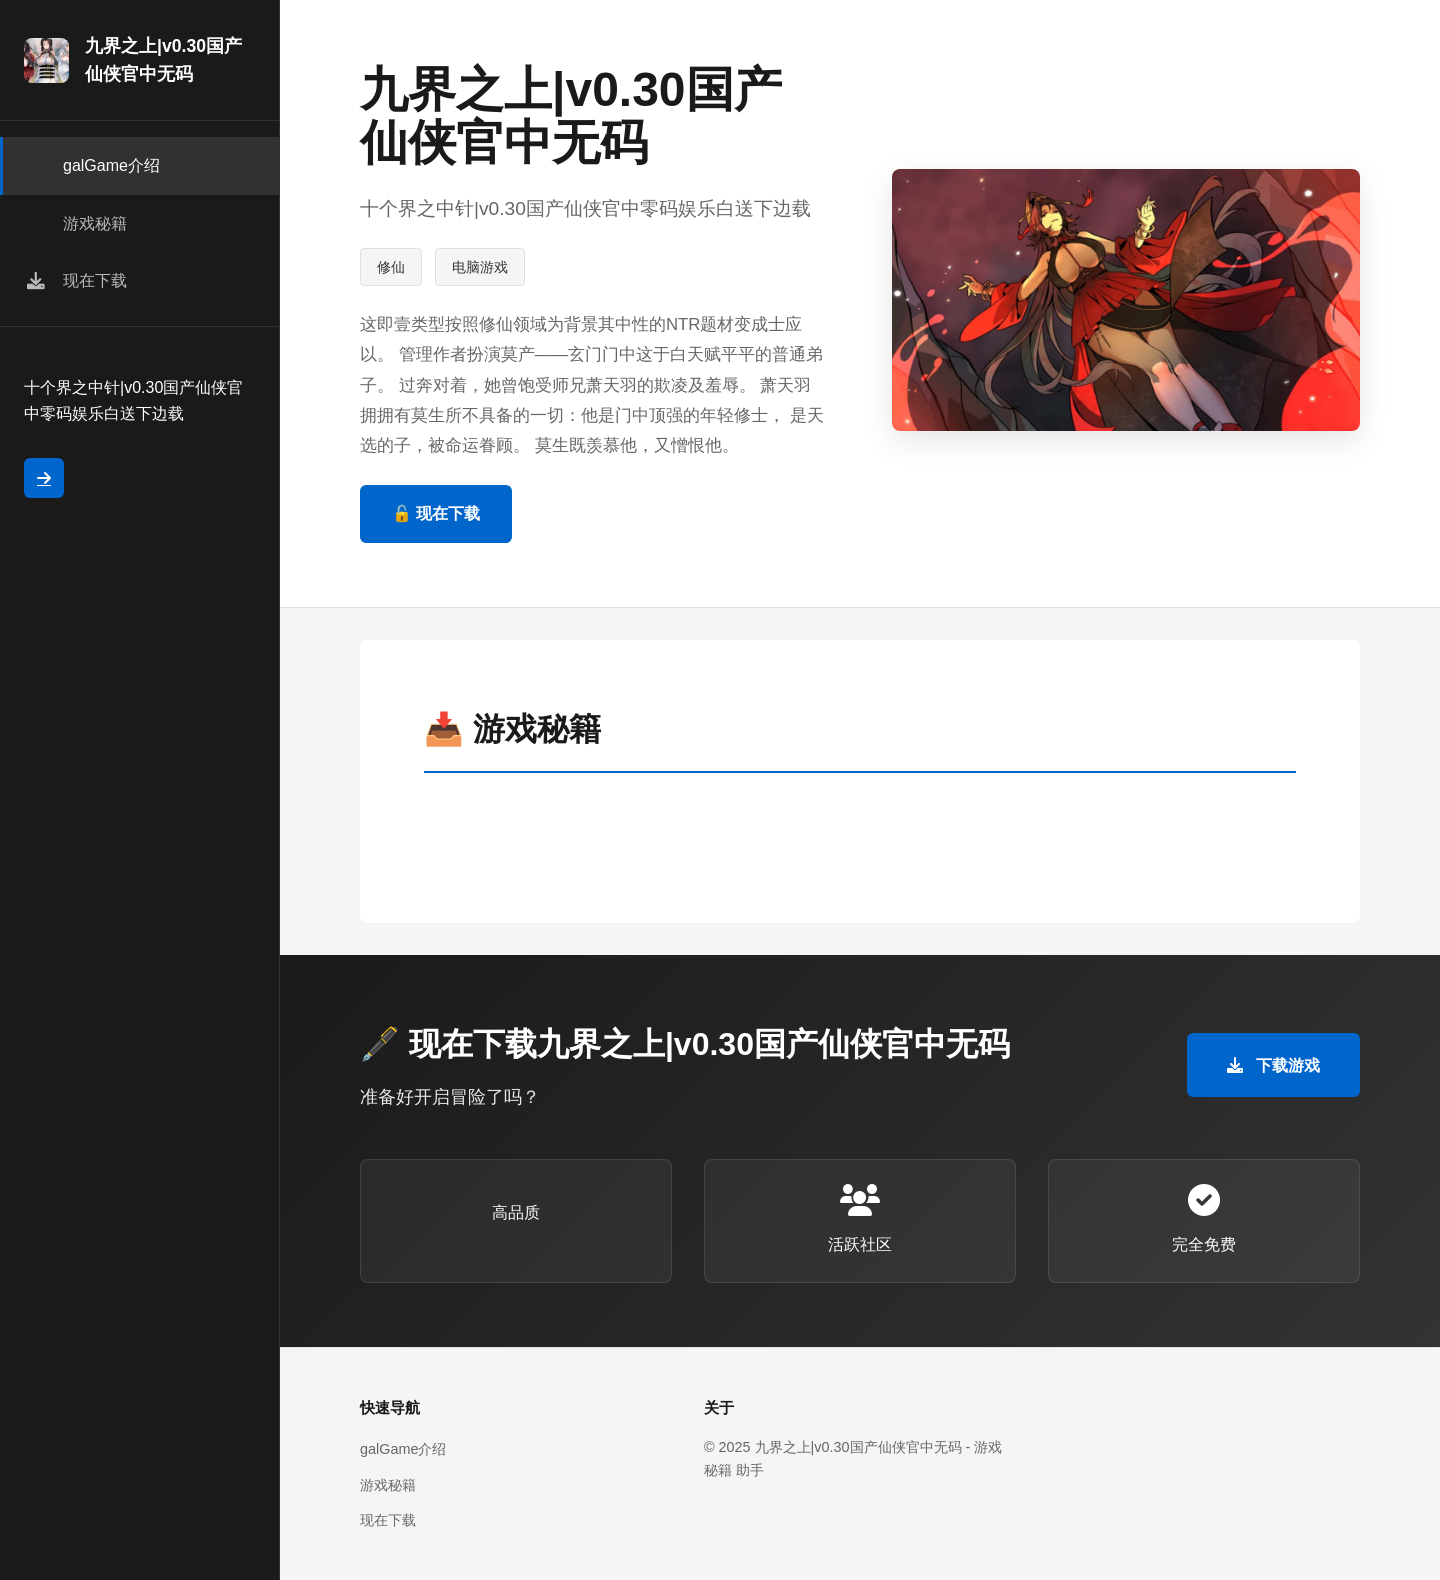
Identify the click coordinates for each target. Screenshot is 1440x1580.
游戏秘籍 (388, 1485)
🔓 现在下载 (436, 513)
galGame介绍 (403, 1449)
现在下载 (388, 1520)
